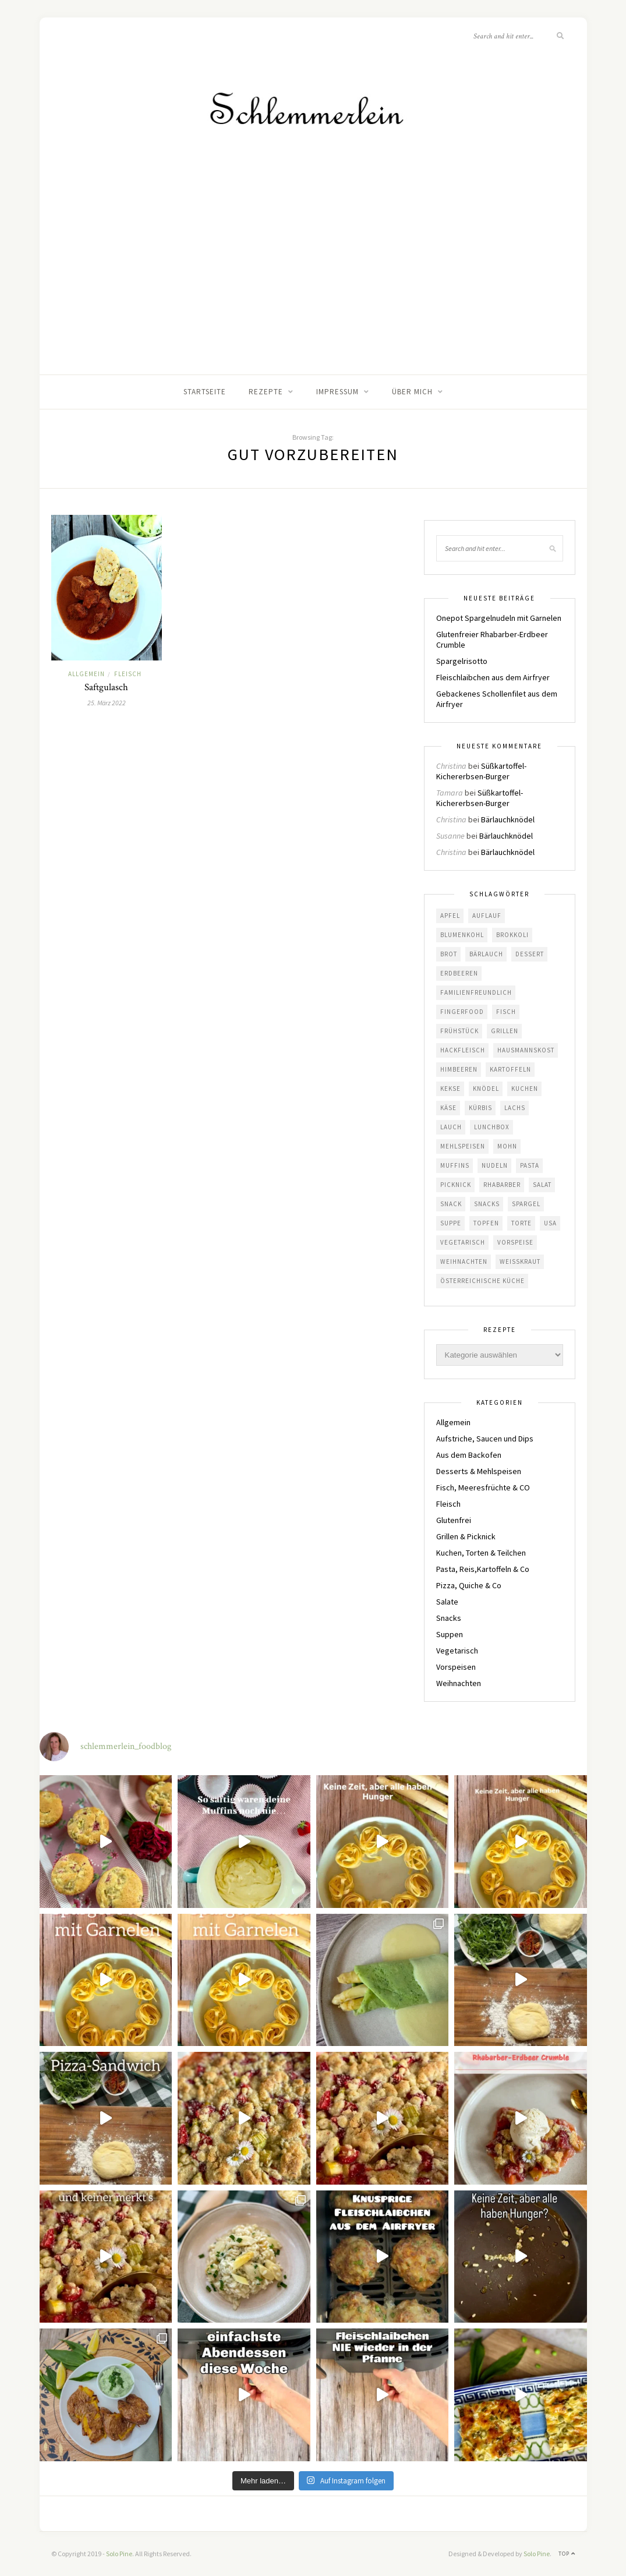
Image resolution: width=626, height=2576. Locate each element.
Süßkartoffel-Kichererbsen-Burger (481, 771)
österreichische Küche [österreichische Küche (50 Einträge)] (482, 1281)
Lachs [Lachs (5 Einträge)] (514, 1108)
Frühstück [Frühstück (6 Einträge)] (459, 1031)
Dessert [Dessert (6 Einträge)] (529, 954)
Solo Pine (119, 2553)
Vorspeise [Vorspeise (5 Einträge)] (515, 1242)
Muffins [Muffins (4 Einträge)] (454, 1165)
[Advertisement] (313, 287)
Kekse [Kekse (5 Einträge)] (450, 1088)
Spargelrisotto (461, 661)
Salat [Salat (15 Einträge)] (542, 1185)
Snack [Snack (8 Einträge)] (451, 1204)
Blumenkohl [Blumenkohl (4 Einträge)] (462, 935)
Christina (451, 766)
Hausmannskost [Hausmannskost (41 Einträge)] (525, 1050)
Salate (447, 1601)
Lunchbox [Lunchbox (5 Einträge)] (492, 1127)
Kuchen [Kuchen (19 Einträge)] (524, 1088)
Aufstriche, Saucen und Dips (484, 1438)
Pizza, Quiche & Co (468, 1585)
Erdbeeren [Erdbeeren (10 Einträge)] (459, 973)
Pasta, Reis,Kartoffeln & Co (482, 1569)
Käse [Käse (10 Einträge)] (448, 1108)
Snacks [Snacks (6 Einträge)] (487, 1204)
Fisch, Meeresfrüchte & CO (483, 1487)
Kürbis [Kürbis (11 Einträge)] (480, 1108)
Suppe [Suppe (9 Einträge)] (450, 1223)
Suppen (449, 1634)
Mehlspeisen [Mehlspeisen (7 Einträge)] (462, 1146)
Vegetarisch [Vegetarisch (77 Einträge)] (462, 1242)
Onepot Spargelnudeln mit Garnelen (498, 618)
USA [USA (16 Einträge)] (550, 1223)
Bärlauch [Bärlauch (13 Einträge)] (486, 954)
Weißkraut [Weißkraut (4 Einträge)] (520, 1261)
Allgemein (86, 674)
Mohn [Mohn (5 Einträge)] (507, 1146)
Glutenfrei (453, 1520)
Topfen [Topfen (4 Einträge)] (486, 1223)
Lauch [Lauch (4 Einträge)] (451, 1127)
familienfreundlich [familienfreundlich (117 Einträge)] (476, 992)
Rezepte (266, 392)
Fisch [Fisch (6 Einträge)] (506, 1012)
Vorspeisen (456, 1667)
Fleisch (128, 674)
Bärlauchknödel (508, 819)
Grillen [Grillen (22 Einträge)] (504, 1031)
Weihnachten (458, 1683)
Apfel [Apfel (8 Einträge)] (450, 915)
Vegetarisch (457, 1650)
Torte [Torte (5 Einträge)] (521, 1223)
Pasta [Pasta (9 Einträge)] (529, 1165)
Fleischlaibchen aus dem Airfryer (493, 677)
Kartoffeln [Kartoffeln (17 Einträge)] (510, 1069)
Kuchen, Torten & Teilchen (481, 1552)
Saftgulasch (106, 687)
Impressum (337, 392)
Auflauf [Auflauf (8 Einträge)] (486, 915)
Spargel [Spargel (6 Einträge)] (526, 1204)
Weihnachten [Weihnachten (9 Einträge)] (463, 1261)
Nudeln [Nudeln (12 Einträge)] (495, 1165)
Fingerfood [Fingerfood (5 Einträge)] (462, 1012)
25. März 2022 (106, 702)
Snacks (448, 1618)
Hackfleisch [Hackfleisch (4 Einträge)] (462, 1050)
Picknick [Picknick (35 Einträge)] (455, 1185)
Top (566, 2553)
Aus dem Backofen (468, 1455)
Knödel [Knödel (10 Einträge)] (486, 1088)
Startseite (204, 392)
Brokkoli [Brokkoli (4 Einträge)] (512, 935)
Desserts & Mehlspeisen (478, 1471)
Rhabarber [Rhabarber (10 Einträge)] (502, 1185)
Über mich (412, 392)
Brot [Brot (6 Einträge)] (448, 954)
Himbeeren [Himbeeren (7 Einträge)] (459, 1069)
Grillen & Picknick (466, 1536)
